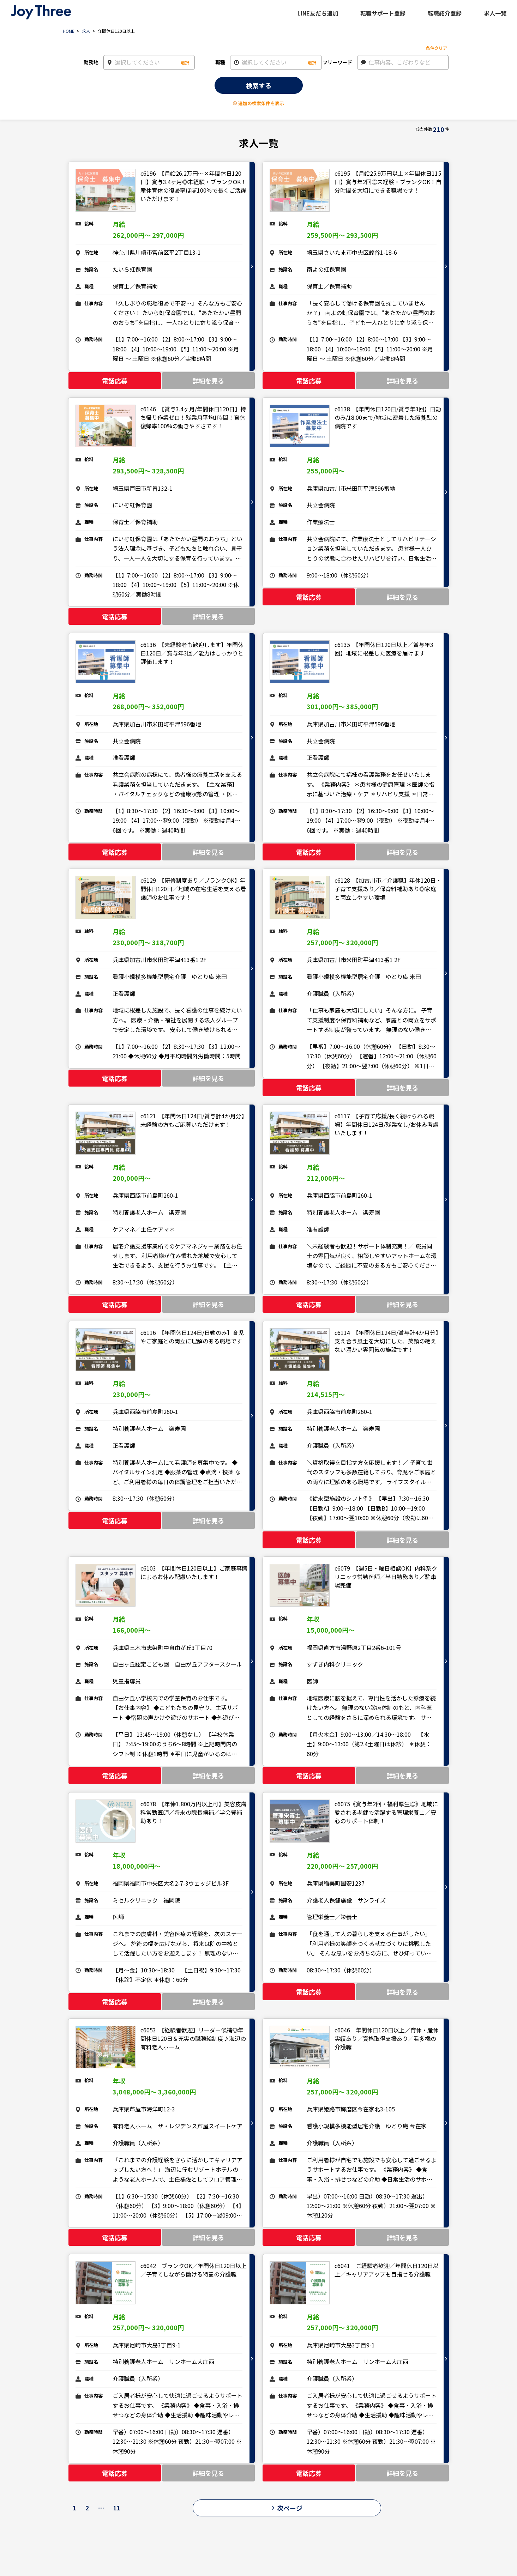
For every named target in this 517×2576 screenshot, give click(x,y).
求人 (86, 31)
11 (116, 2507)
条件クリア (436, 48)
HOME (68, 31)
